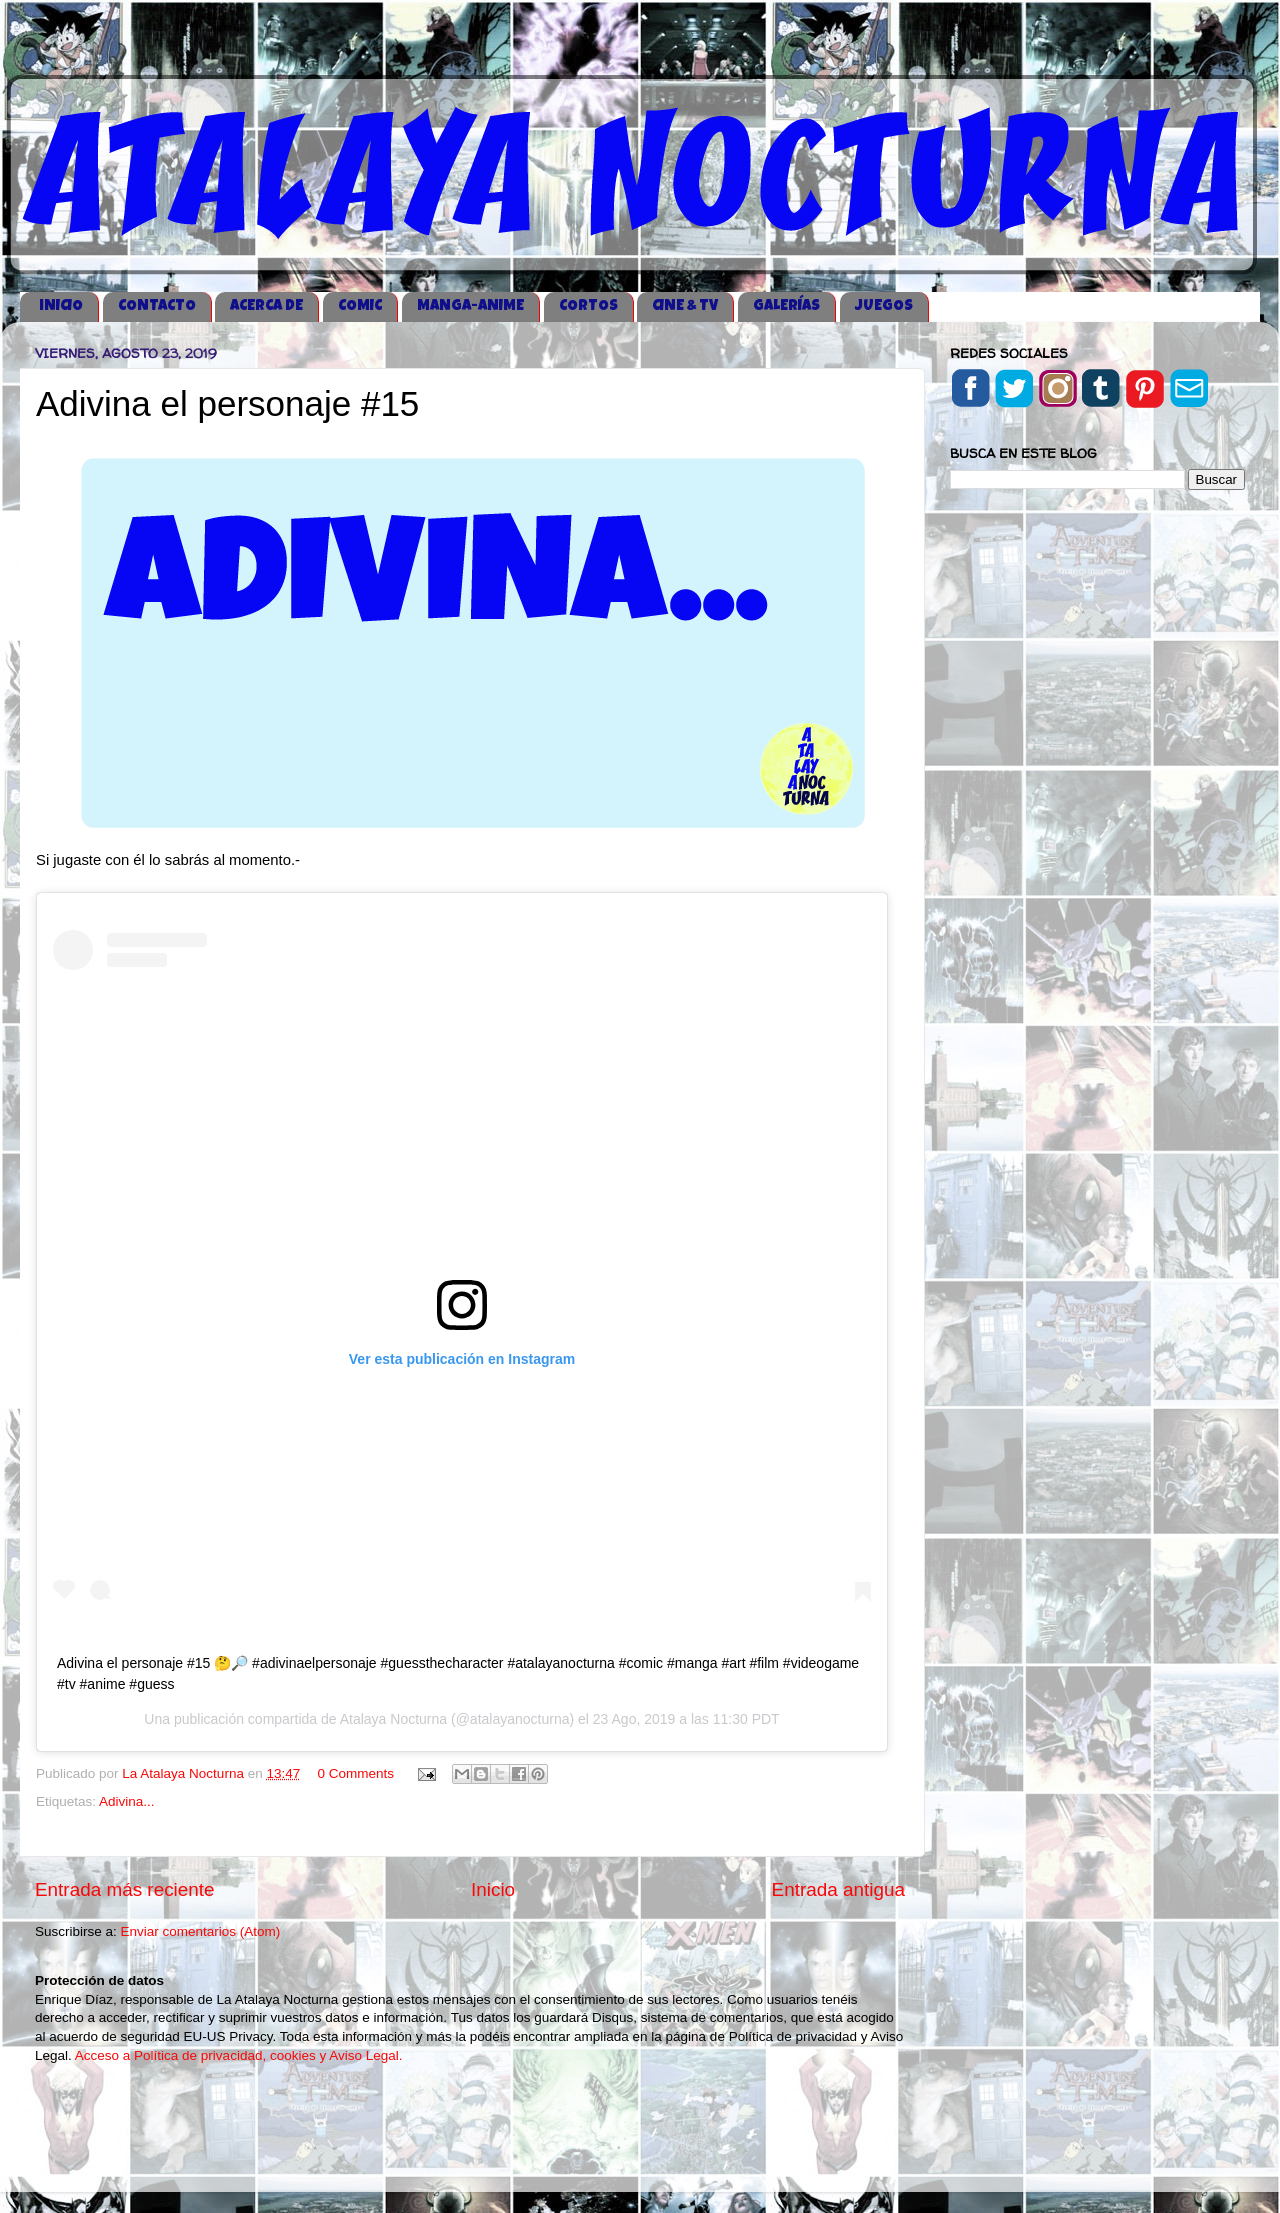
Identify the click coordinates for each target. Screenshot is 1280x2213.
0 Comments (356, 1773)
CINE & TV (685, 306)
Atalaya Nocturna (393, 1719)
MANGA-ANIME (470, 306)
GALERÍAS (786, 306)
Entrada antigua (838, 1889)
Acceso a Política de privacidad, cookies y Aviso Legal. (239, 2055)
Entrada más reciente (125, 1889)
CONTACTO (157, 306)
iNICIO (61, 306)
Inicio (493, 1889)
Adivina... (127, 1801)
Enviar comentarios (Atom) (201, 1931)
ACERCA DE (266, 306)
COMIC (360, 306)
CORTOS (588, 306)
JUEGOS (884, 306)
